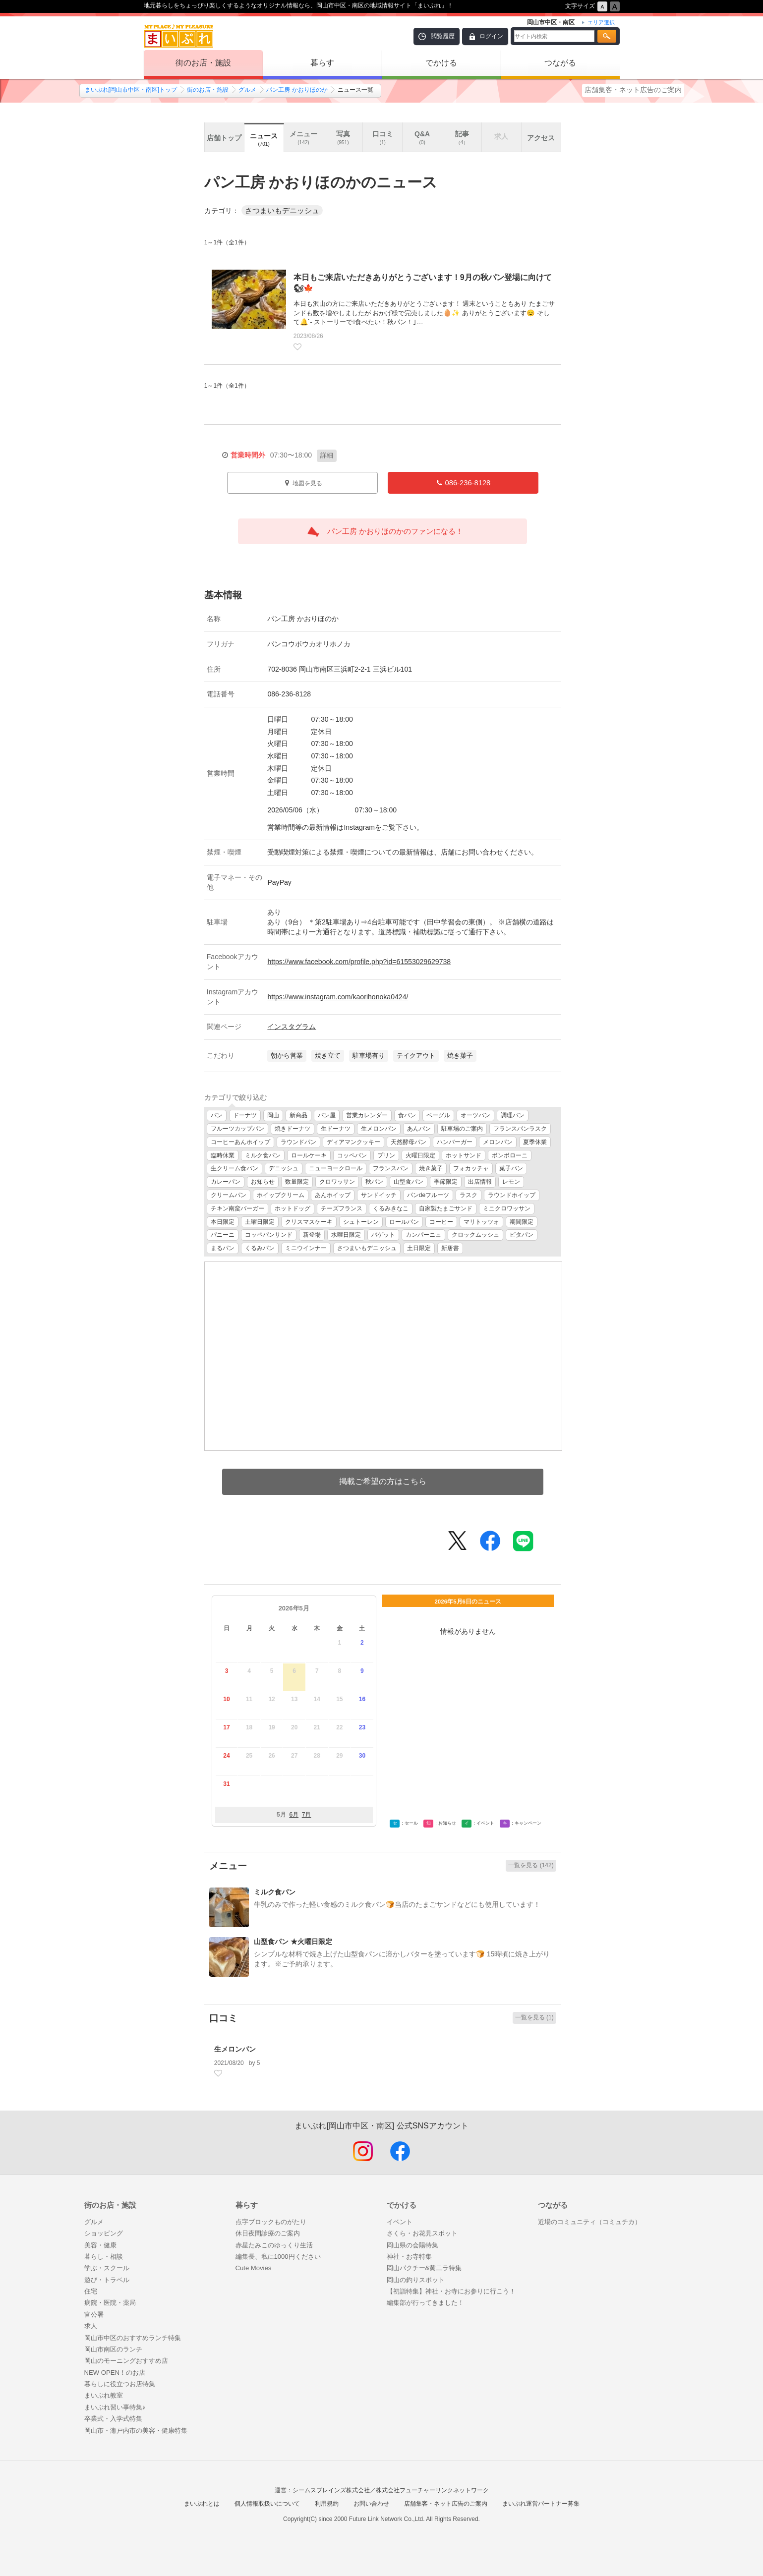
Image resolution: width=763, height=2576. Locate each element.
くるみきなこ (391, 1208)
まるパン (223, 1248)
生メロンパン (379, 1128)
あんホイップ (333, 1195)
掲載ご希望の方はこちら (382, 1481)
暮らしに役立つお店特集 (119, 2384)
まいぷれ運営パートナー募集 (541, 2503)
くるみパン (260, 1248)
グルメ (247, 89)
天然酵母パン (408, 1142)
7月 (306, 1814)
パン (217, 1115)
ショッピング (103, 2233)
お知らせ (263, 1181)
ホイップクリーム (280, 1195)
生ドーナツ (336, 1128)
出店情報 (480, 1181)
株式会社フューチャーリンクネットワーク (432, 2490)
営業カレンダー (367, 1115)
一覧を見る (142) (530, 1865)
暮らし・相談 (103, 2256)
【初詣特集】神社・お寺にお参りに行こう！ (451, 2291)
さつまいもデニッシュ (367, 1248)
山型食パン (408, 1181)
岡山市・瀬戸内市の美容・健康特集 (135, 2430)
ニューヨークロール (335, 1168)
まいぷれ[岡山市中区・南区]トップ (131, 89)
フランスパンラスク (520, 1128)
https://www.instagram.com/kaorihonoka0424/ (337, 997)
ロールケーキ (309, 1155)
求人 (90, 2326)
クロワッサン (337, 1181)
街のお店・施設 (203, 62)
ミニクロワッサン (506, 1208)
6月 (293, 1814)
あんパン (419, 1128)
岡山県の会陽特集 (412, 2245)
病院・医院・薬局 (110, 2302)
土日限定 (419, 1248)
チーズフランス (341, 1208)
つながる (560, 62)
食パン (407, 1115)
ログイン (491, 36)
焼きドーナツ (292, 1128)
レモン (511, 1181)
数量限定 (297, 1181)
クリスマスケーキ (309, 1221)
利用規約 (327, 2503)
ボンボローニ (510, 1155)
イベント (399, 2222)
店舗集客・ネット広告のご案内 (633, 90)
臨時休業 (223, 1155)
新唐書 (450, 1248)
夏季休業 (535, 1142)
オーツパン (475, 1115)
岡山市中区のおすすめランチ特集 (132, 2338)
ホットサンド (463, 1155)
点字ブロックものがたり (270, 2222)
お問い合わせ (371, 2503)
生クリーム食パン (234, 1168)
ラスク (468, 1195)
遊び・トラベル (106, 2280)
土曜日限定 (260, 1221)
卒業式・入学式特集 (113, 2418)
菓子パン (511, 1168)
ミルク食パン (263, 1155)
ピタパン (521, 1234)
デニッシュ (283, 1168)
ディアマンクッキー (353, 1142)
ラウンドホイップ (511, 1195)
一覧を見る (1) (534, 2017)
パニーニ (223, 1234)
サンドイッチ (379, 1195)
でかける (441, 62)
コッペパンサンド (269, 1234)
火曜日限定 (420, 1155)
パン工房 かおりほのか (296, 89)
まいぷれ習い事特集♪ (115, 2407)
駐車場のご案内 (462, 1128)
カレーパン (225, 1181)
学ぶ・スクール (106, 2268)
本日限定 (223, 1221)
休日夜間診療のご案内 (267, 2233)
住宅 (90, 2291)
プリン (386, 1155)
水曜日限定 (346, 1234)
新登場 (312, 1234)
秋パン (374, 1181)
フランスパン (391, 1168)
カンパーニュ (423, 1234)
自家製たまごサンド (445, 1208)
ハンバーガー (454, 1142)
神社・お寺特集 (409, 2256)
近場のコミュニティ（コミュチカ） (589, 2222)
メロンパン (498, 1142)
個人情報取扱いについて (267, 2503)
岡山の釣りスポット (416, 2280)
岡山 (273, 1115)
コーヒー (441, 1221)
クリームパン (228, 1195)
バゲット (383, 1234)
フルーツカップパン (237, 1128)
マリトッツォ (481, 1221)
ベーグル (438, 1115)
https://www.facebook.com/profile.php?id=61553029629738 (359, 962)
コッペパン (352, 1155)
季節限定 (446, 1181)
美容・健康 (100, 2245)
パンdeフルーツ (428, 1195)
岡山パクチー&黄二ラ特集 (424, 2268)
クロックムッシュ (475, 1234)
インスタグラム (291, 1026)
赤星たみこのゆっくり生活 (274, 2245)
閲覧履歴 (443, 36)
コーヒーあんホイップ (240, 1142)
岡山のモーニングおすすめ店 (126, 2360)
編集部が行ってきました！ (425, 2302)
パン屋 (327, 1115)
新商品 (298, 1115)
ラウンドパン (298, 1142)
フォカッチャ (471, 1168)
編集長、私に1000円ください (278, 2256)
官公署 (94, 2314)
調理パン (513, 1115)
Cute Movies (253, 2268)
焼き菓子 (431, 1168)
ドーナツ (245, 1115)
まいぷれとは (202, 2503)
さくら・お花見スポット (422, 2233)
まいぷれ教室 (103, 2395)
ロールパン (404, 1221)
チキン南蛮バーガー (237, 1208)
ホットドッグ (292, 1208)
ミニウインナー (306, 1248)
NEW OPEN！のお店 (114, 2372)
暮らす (322, 62)
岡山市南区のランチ (113, 2349)
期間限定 (521, 1221)
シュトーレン (361, 1221)
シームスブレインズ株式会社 (331, 2490)
